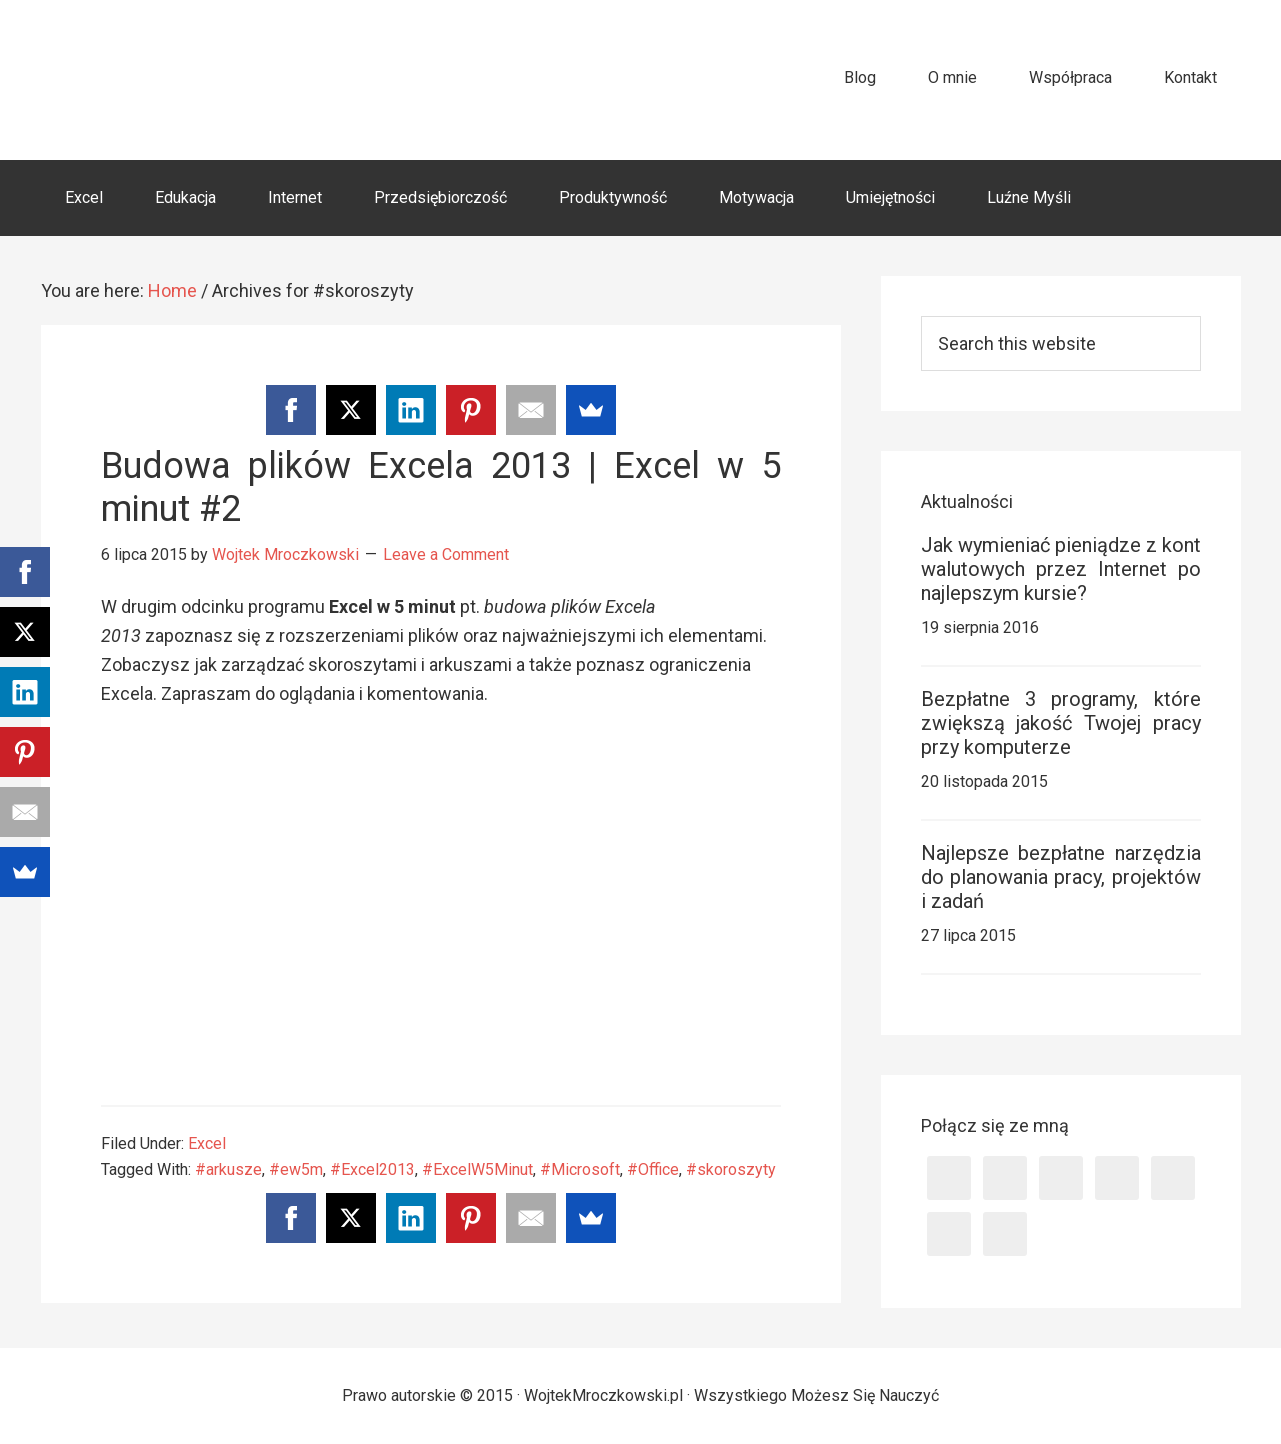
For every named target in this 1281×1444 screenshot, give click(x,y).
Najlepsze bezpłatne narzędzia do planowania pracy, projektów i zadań (1061, 877)
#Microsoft (580, 1169)
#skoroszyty (731, 1169)
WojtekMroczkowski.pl (221, 79)
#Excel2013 (372, 1169)
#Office (653, 1169)
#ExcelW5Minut (477, 1169)
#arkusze (228, 1169)
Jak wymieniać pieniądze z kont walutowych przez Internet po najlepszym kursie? (1061, 569)
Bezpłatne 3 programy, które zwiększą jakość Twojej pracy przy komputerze (1061, 723)
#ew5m (296, 1169)
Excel (207, 1143)
